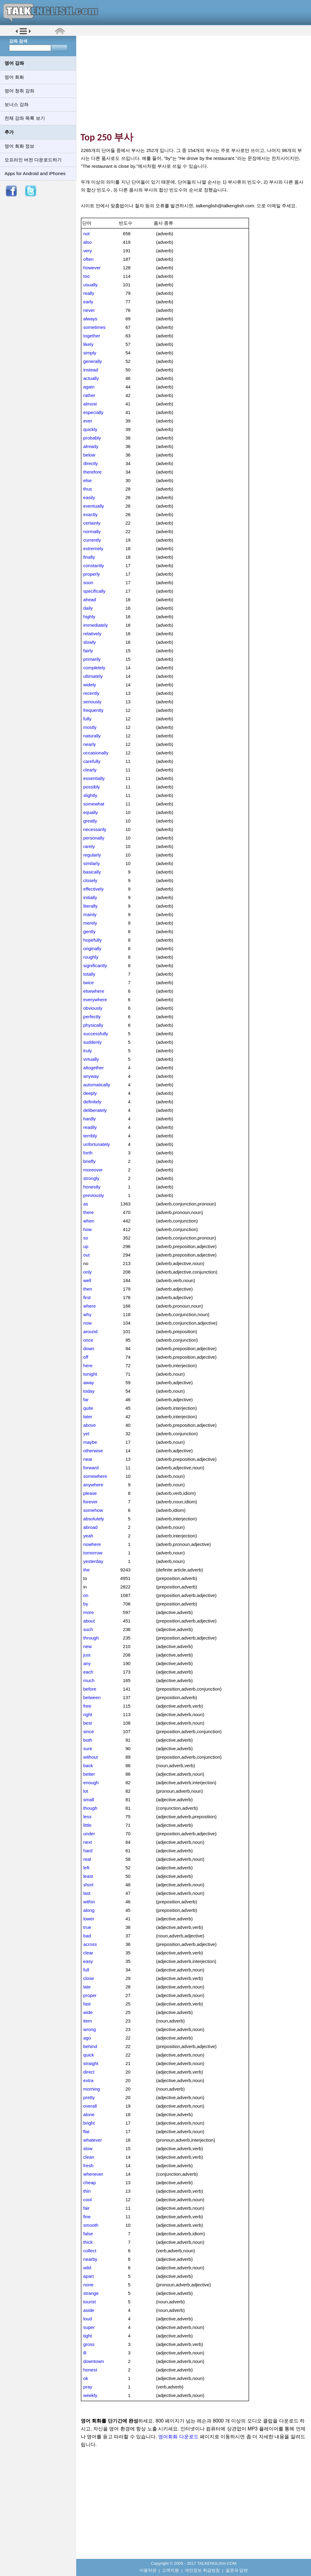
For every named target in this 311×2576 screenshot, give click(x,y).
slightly (90, 795)
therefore (92, 471)
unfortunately (96, 1144)
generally (92, 361)
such (88, 1629)
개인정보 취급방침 (202, 2570)
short (88, 1884)
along (88, 1910)
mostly (90, 727)
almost (90, 403)
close (88, 1978)
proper (90, 1995)
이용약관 (147, 2570)
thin (87, 2191)
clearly (90, 769)
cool (87, 2199)
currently (92, 540)
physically (93, 1025)
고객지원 (170, 2570)
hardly (89, 1118)
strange (91, 2293)
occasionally (95, 752)
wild (87, 2267)
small (88, 1799)
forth (87, 1152)
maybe (90, 1442)
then (87, 1288)
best (87, 1723)
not (86, 233)
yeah (88, 1535)
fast (87, 2003)
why (87, 1314)
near (87, 1459)
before (89, 1688)
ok (85, 2378)
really (88, 293)
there (88, 1212)
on (85, 1595)
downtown (93, 2361)
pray (87, 2386)
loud (87, 2318)
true (87, 1927)
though (90, 1808)
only (87, 1271)
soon (88, 582)
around (90, 1331)
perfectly (92, 1016)
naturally (92, 735)
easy (88, 1961)
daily (88, 608)
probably (92, 437)
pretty (89, 2097)
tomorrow (92, 1552)
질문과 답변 (237, 2570)
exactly (90, 514)
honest (90, 2369)
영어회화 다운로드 (178, 2436)
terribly (90, 1135)
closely (90, 880)
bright (89, 2123)
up (85, 1246)
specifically (94, 591)
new (87, 1646)
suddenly (92, 1042)
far (86, 1399)
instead (90, 369)
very (87, 250)
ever (87, 420)
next (87, 1842)
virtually (91, 1059)
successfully (95, 1033)
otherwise (93, 1450)
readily (90, 1127)
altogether (93, 1067)
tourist (89, 2301)
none (88, 2284)
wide (88, 2012)
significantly (95, 965)
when (88, 1220)
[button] (23, 34)
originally (92, 948)
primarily (92, 659)
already (90, 446)
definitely (92, 1101)
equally (90, 812)
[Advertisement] (195, 83)
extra (88, 2080)
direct (88, 2071)
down (88, 1348)
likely (88, 344)
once (88, 1340)
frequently (93, 710)
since (88, 1731)
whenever (93, 2174)
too (86, 276)
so (85, 1237)
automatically (96, 1084)
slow (87, 2148)
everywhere (95, 999)
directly (90, 463)
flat (86, 2131)
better (89, 1774)
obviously (92, 1008)
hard (87, 1850)
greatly (90, 820)
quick (88, 2054)
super (89, 2327)
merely (90, 923)
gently (89, 931)
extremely (93, 548)
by (85, 1603)
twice (88, 982)
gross (88, 2344)
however (92, 267)
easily (89, 497)
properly (91, 574)
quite (88, 1408)
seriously (92, 701)
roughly (90, 957)
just (87, 1654)
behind (90, 2046)
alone (88, 2114)
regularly (92, 854)
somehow (93, 1510)
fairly (88, 650)
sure (87, 1748)
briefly (89, 1161)
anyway (91, 1076)
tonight (90, 1374)
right (87, 1714)
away (88, 1382)
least (88, 1876)
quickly (90, 429)
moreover (93, 1169)
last (87, 1893)
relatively (92, 633)
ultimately (93, 676)
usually (90, 284)
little (87, 1825)
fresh (88, 2165)
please (90, 1493)
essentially (94, 778)
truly (87, 1050)
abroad (90, 1527)
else (87, 480)
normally (92, 531)
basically (92, 871)
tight (87, 2335)
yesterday (93, 1561)
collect (89, 2250)
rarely (89, 846)
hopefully (92, 940)
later (87, 1416)
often (88, 259)
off (85, 1357)
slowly (89, 642)
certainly (92, 523)
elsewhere (93, 991)
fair (86, 2208)
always (90, 318)
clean (88, 2157)
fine (87, 2216)
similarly (91, 863)
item (87, 2020)
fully (87, 718)
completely (94, 667)
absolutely (93, 1518)
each (88, 1671)
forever (90, 1501)
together (91, 335)
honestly (92, 1186)
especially (93, 412)
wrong (89, 2029)
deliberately (95, 1110)
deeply (90, 1093)
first (87, 1297)
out (86, 1254)
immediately (95, 625)
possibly (91, 786)
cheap (89, 2182)
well (87, 1280)
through (91, 1637)
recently (91, 693)
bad (87, 1935)
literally (90, 906)
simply (89, 352)
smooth (90, 2225)
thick (88, 2242)
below (89, 454)
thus (87, 488)
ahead (89, 599)
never (89, 310)
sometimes (94, 327)
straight (90, 2063)
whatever (92, 2140)
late (87, 1986)
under (89, 1833)
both (87, 1740)
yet (86, 1433)
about (89, 1620)
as (85, 1203)
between (92, 1697)
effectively (93, 888)
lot (85, 1791)
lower (88, 1918)
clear (88, 1952)
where (89, 1306)
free (87, 1706)
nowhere (92, 1544)
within (89, 1901)
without (90, 1757)
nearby (90, 2259)
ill (84, 2352)
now (87, 1323)
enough (91, 1782)
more (88, 1612)
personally (93, 837)
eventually (93, 506)
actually (91, 378)
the (86, 1569)
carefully (92, 761)
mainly (90, 914)
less (87, 1816)
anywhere (93, 1484)
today (88, 1391)
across (90, 1944)
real (87, 1859)
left (86, 1867)
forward (91, 1467)
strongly (91, 1178)
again (88, 386)
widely (89, 684)
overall (90, 2106)
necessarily (94, 829)
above (89, 1425)
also (87, 242)
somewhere (95, 1476)
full (86, 1969)
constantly (93, 565)
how (87, 1229)
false (88, 2233)
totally (89, 974)
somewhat (93, 803)
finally (89, 557)
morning (91, 2088)
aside (88, 2310)
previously (93, 1195)
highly (89, 616)
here (87, 1365)
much (88, 1680)
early (88, 301)
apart (88, 2276)
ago (87, 2037)
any (87, 1663)
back (88, 1765)
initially (90, 897)
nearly (89, 744)
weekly (90, 2395)
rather (89, 395)
